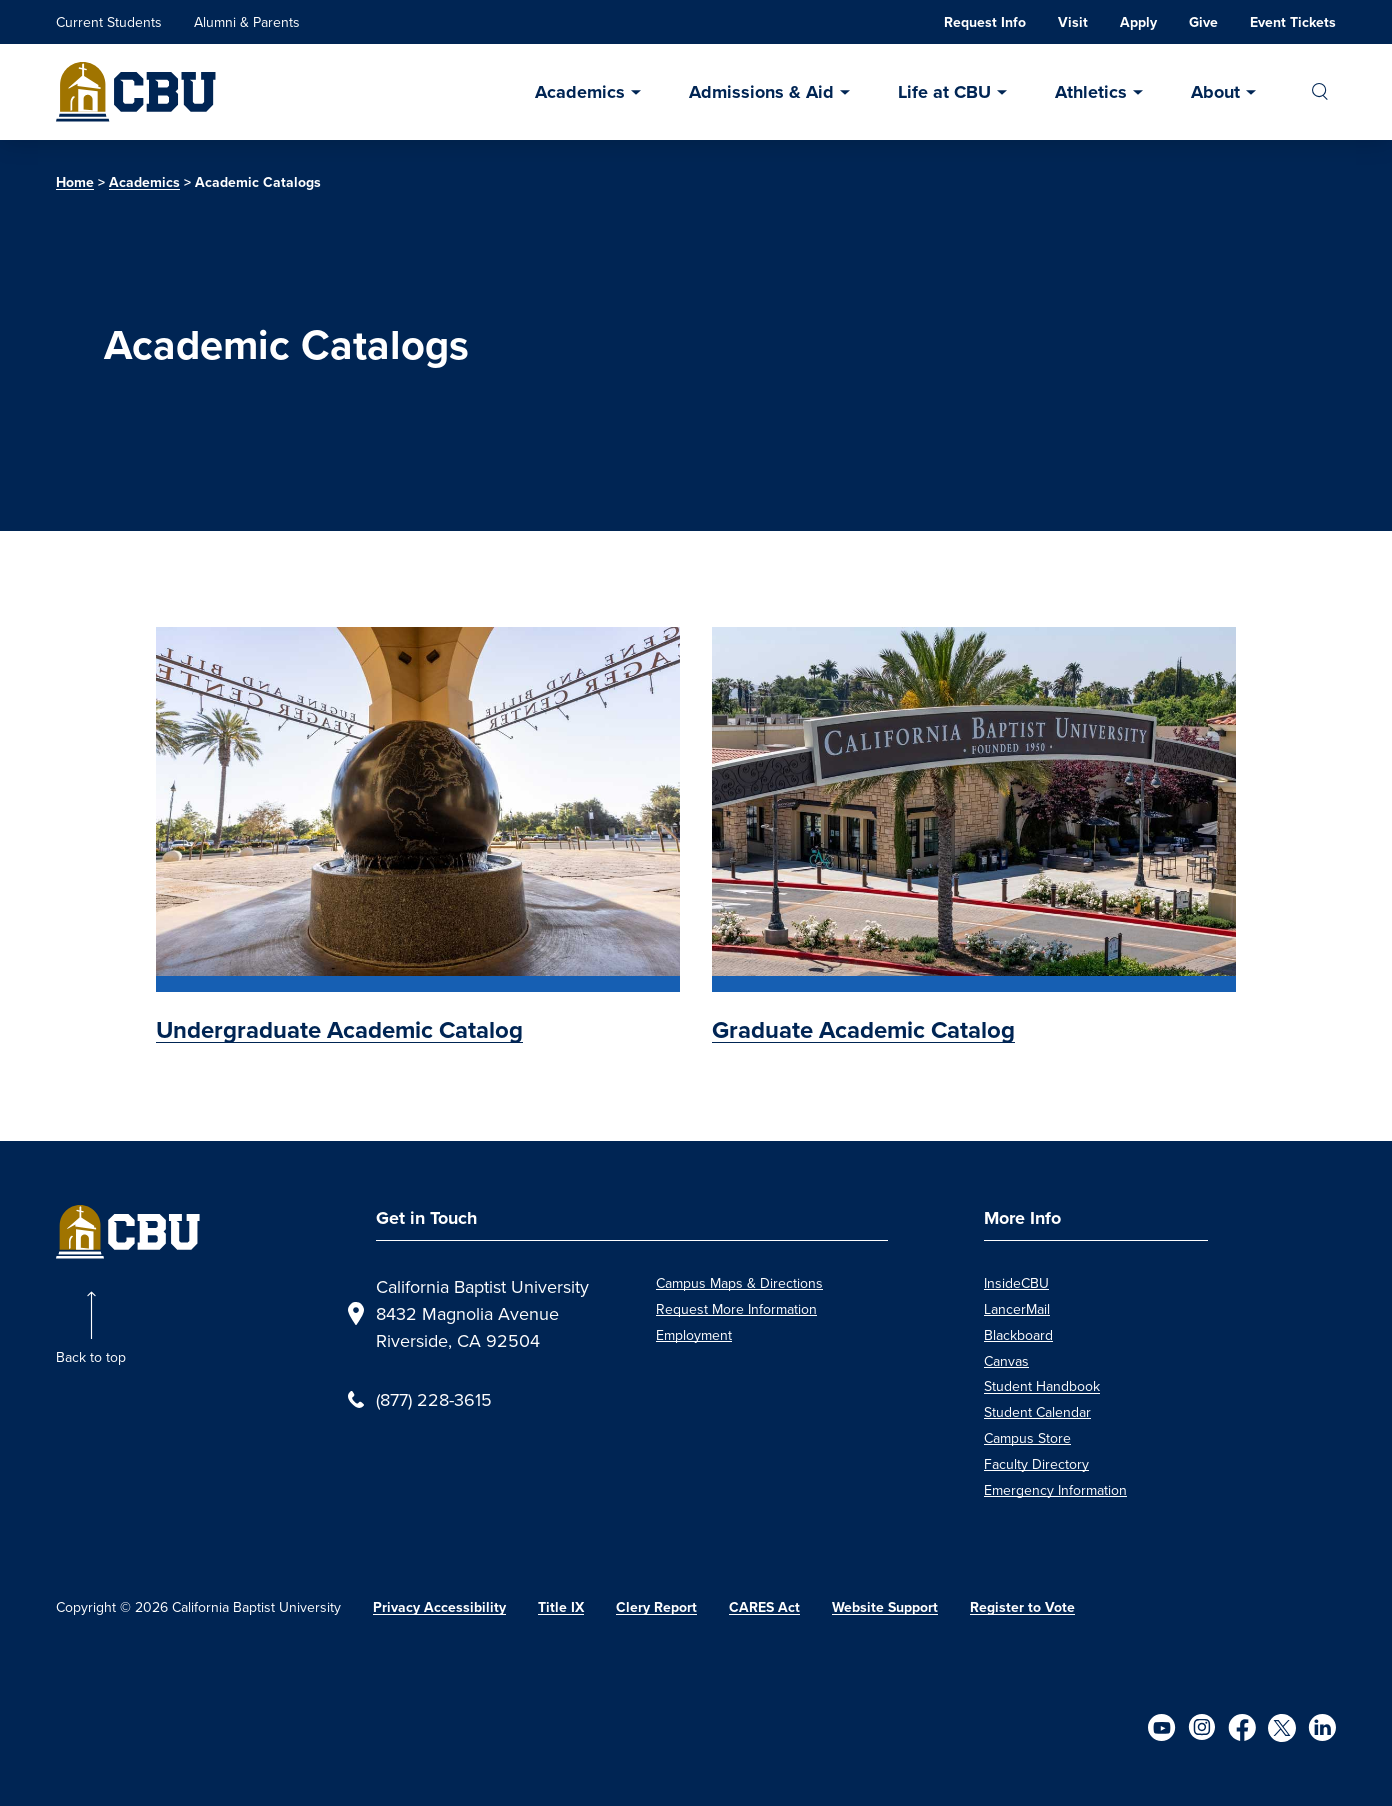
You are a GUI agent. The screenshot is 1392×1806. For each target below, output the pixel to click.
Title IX (561, 1607)
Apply (1138, 22)
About (1215, 92)
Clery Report (656, 1607)
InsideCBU (1016, 1283)
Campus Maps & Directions (739, 1283)
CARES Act (764, 1607)
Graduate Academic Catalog (863, 1030)
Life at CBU (944, 92)
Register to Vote (1022, 1607)
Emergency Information (1055, 1490)
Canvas (1006, 1361)
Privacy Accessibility (439, 1607)
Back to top (91, 1357)
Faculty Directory (1036, 1464)
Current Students (109, 22)
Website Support (885, 1607)
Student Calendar (1037, 1412)
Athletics (1091, 92)
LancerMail (1017, 1309)
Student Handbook (1042, 1386)
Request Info (985, 22)
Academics (580, 92)
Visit (1073, 22)
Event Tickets (1293, 22)
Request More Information (736, 1309)
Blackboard (1018, 1335)
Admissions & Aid (761, 92)
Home (75, 182)
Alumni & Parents (247, 22)
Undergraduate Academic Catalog (339, 1030)
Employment (694, 1335)
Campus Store (1027, 1438)
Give (1203, 22)
